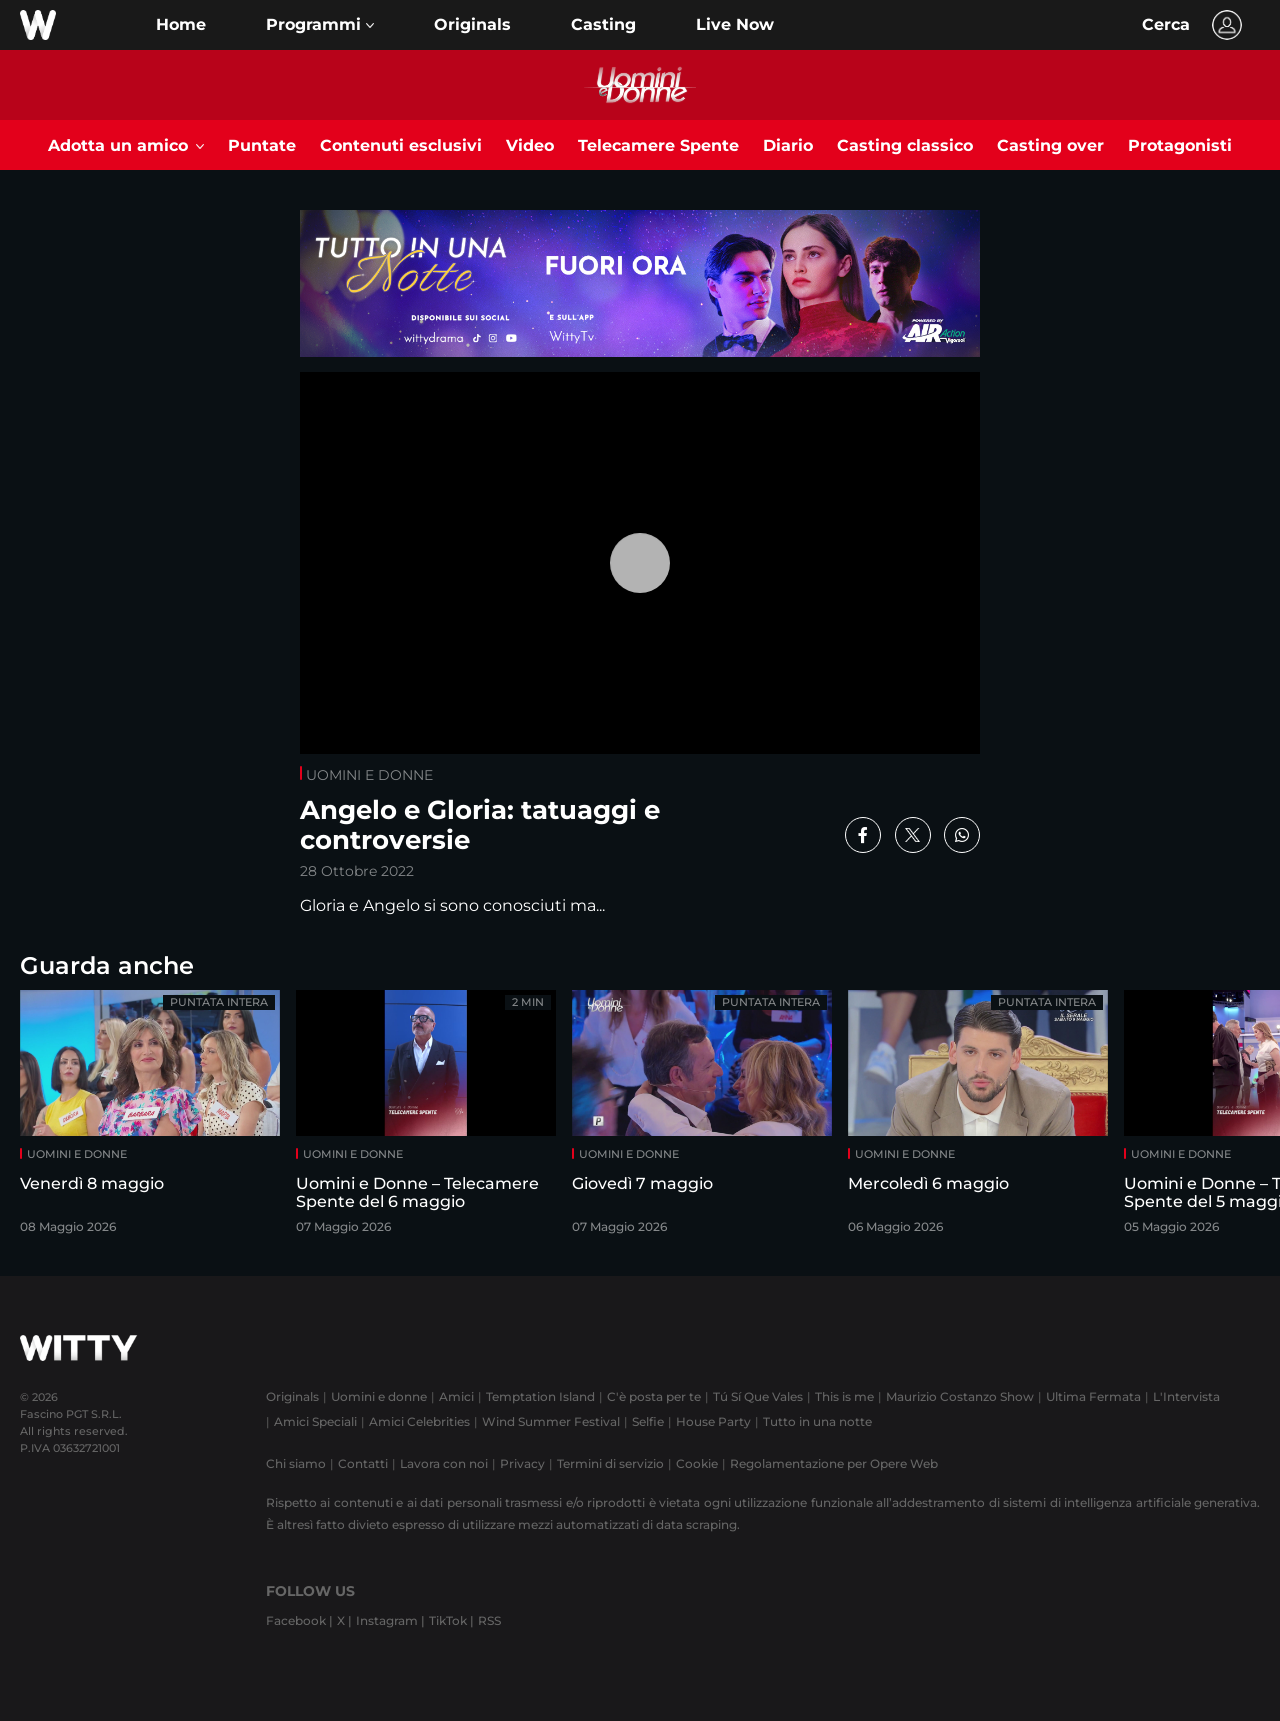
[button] (320, 25)
